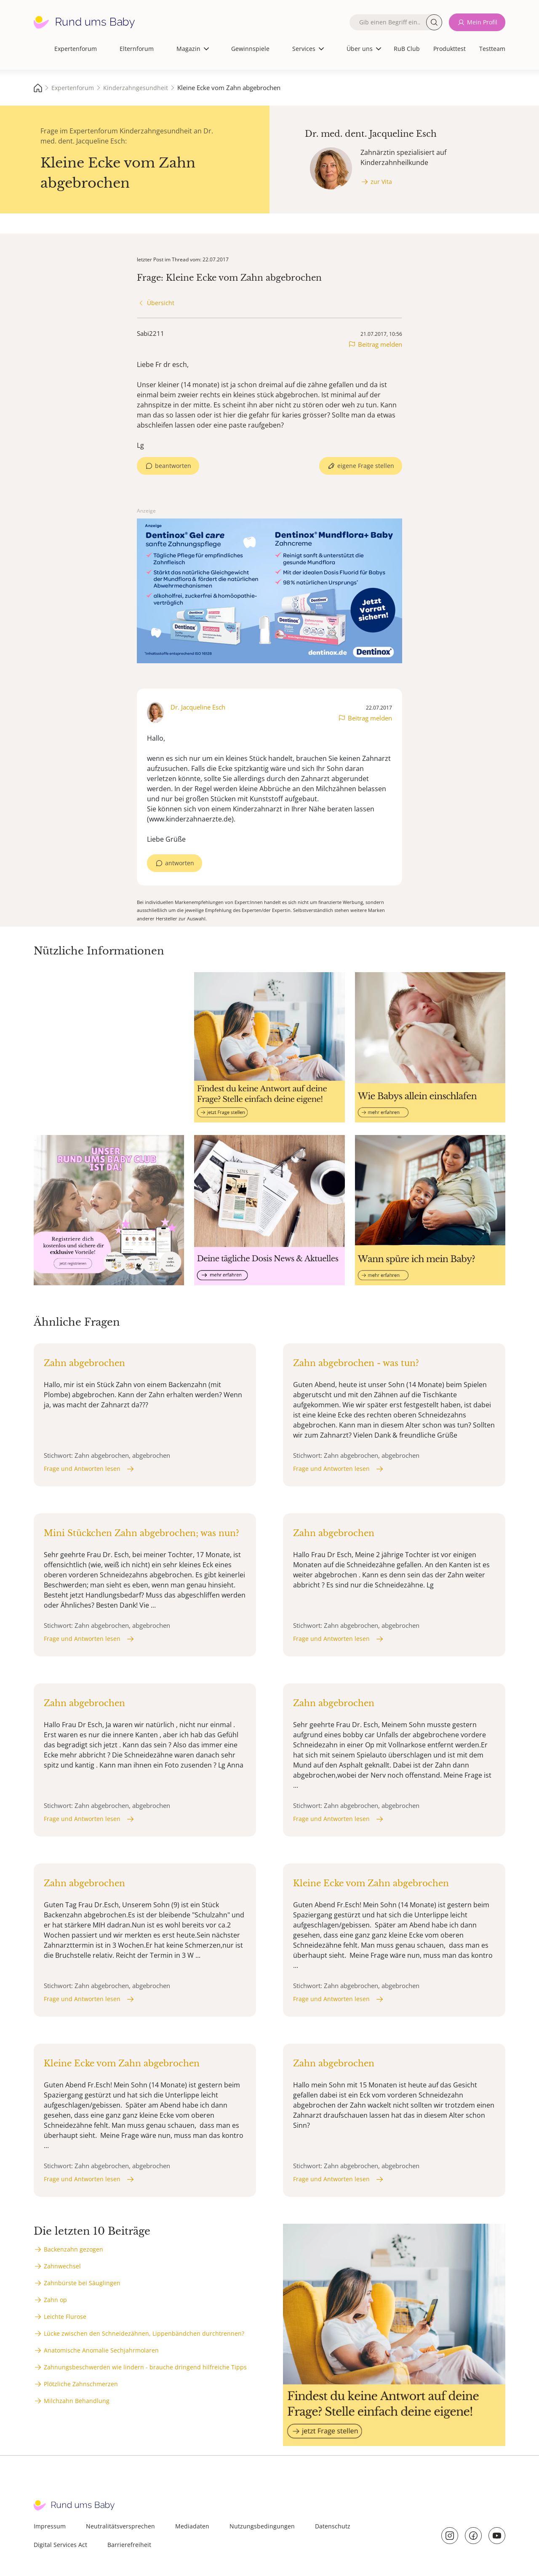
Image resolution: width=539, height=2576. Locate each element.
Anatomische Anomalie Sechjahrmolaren (101, 2350)
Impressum (50, 2526)
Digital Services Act (60, 2545)
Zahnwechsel (62, 2266)
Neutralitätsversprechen (120, 2526)
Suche (434, 22)
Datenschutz (332, 2526)
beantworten (173, 466)
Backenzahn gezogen (73, 2249)
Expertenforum (75, 49)
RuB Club (407, 49)
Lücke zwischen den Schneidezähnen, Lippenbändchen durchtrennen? (144, 2333)
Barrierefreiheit (129, 2545)
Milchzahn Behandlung (76, 2401)
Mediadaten (192, 2526)
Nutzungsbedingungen (262, 2526)
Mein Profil (482, 22)
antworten (179, 863)
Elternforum (137, 49)
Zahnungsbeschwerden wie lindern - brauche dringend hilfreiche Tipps (145, 2367)
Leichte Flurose (65, 2317)
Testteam (492, 49)
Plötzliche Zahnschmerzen (81, 2384)
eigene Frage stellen (365, 466)
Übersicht (160, 303)
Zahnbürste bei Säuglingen (82, 2283)
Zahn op (55, 2300)
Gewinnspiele (250, 49)
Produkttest (449, 49)
